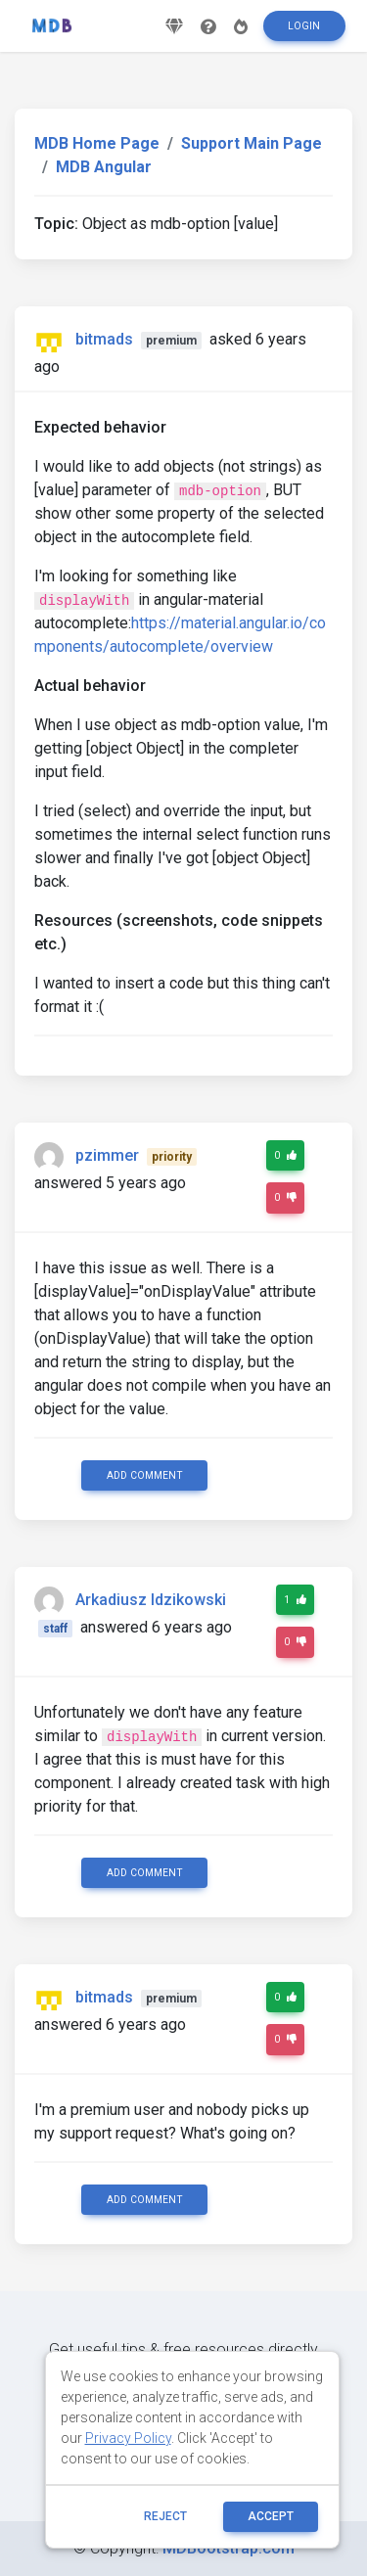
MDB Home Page (97, 143)
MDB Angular (104, 167)
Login (304, 26)
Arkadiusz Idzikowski (150, 1599)
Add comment (145, 1475)
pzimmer (107, 1155)
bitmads (104, 339)
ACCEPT (271, 2516)
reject (165, 2516)
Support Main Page (251, 143)
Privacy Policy (128, 2438)
